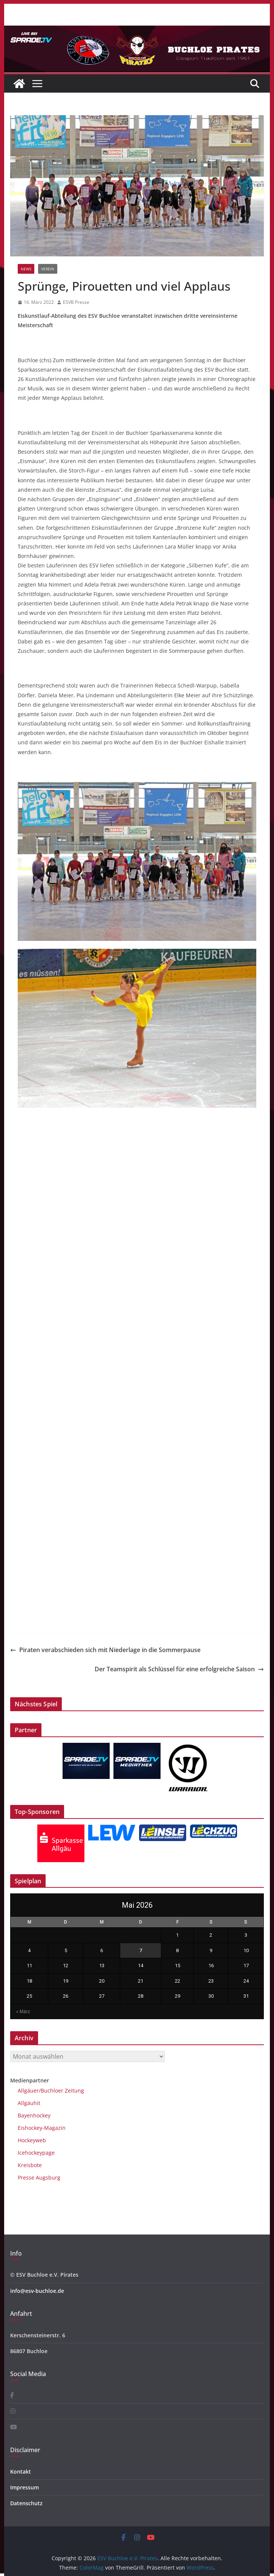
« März (23, 2011)
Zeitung (73, 2090)
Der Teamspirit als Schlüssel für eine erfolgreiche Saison (179, 1669)
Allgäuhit (29, 2103)
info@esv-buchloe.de (37, 2290)
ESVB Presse (76, 302)
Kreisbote (30, 2165)
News (26, 268)
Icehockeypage (36, 2152)
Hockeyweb (32, 2140)
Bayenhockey (34, 2115)
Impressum (24, 2487)
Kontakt (20, 2471)
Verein (47, 268)
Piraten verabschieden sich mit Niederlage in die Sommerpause (105, 1650)
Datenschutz (26, 2503)
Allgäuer (28, 2090)
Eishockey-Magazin (42, 2127)
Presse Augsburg (39, 2177)
